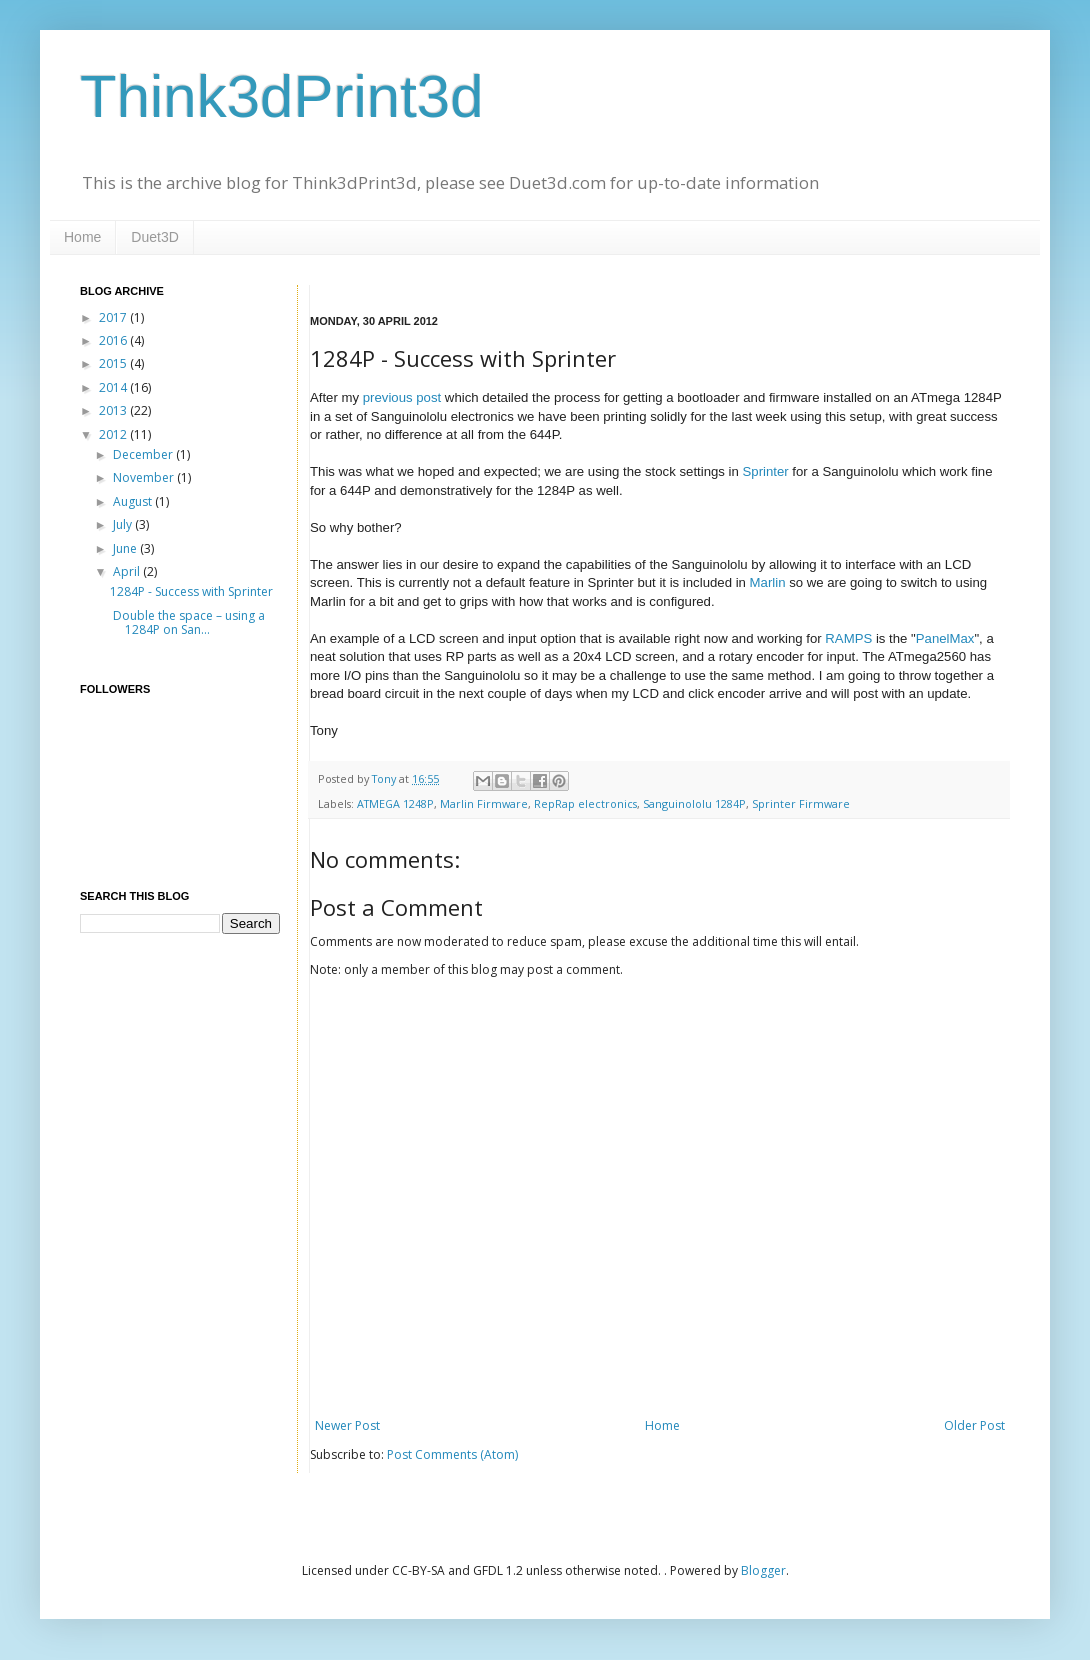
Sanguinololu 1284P (694, 803)
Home (82, 237)
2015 (114, 363)
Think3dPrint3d (282, 96)
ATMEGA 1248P (395, 803)
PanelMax (945, 638)
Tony (385, 778)
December (144, 454)
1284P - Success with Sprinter (191, 591)
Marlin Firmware (484, 803)
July (124, 524)
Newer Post (347, 1425)
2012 (114, 434)
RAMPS (848, 638)
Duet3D (154, 237)
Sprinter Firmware (801, 803)
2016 (114, 340)
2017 (114, 317)
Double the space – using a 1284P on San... (187, 622)
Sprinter (766, 471)
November (145, 477)
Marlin (768, 582)
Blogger (763, 1570)
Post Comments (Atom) (452, 1454)
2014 (114, 387)
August (134, 501)
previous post (402, 397)
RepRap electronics (585, 803)
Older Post (974, 1425)
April (128, 571)
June (126, 548)
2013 (114, 410)
